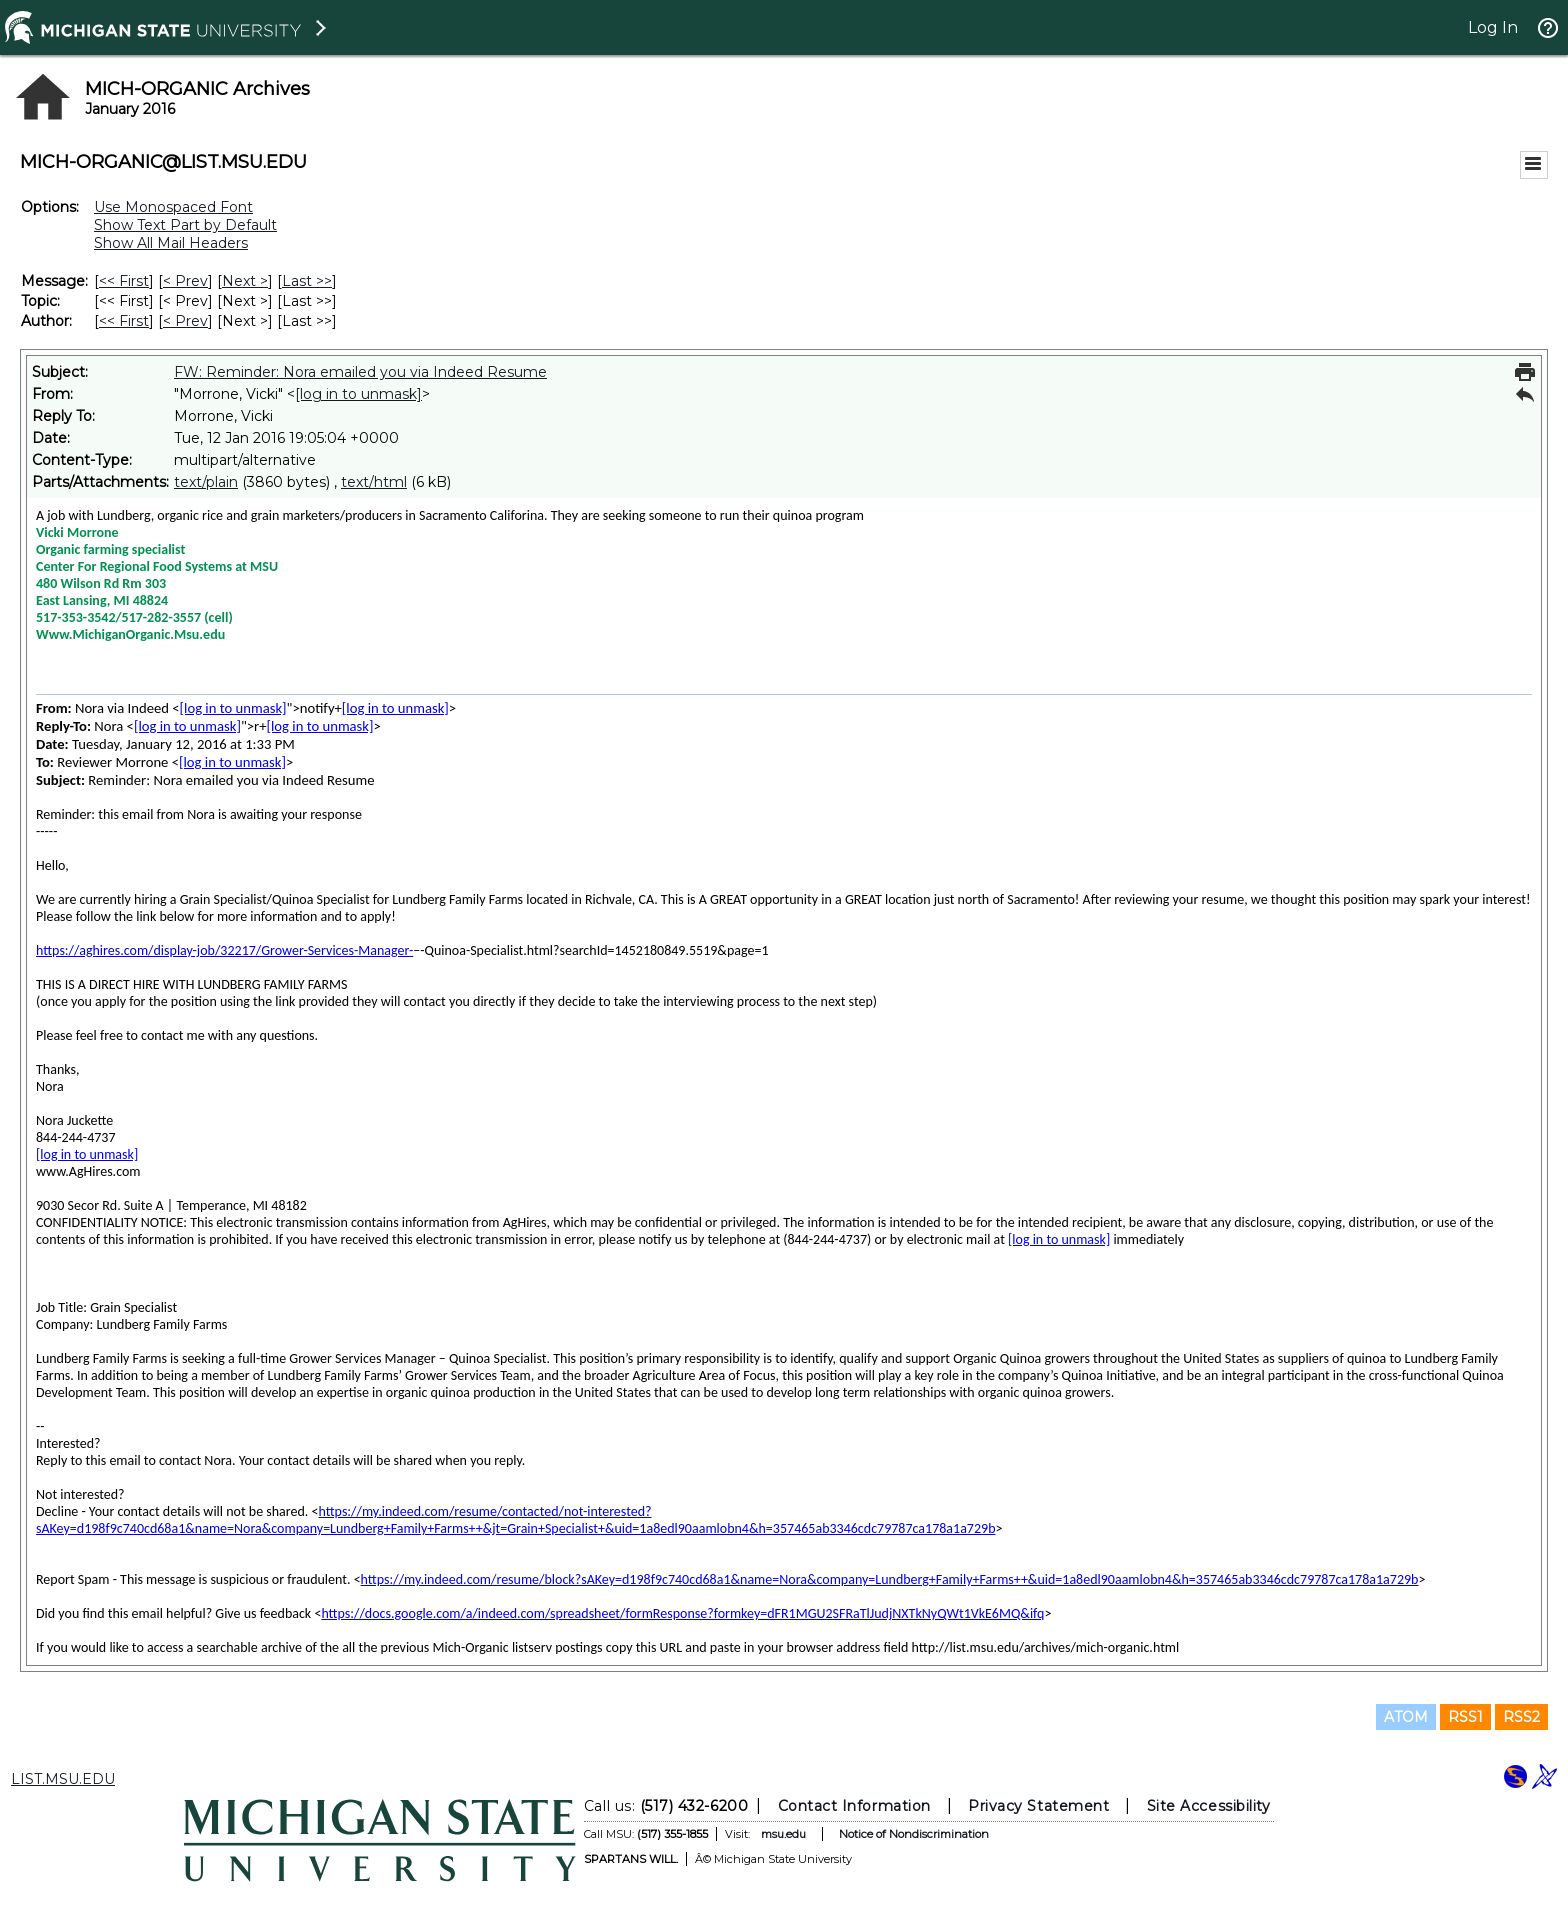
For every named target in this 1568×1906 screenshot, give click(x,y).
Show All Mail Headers (171, 243)
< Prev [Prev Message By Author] (185, 321)
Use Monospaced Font (173, 207)
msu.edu (783, 1834)
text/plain (206, 482)
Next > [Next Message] (245, 281)
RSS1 (1465, 1717)
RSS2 (1521, 1717)
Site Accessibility (1209, 1806)
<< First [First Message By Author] (124, 321)
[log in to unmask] (358, 394)
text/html (374, 482)
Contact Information (854, 1806)
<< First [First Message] (124, 281)
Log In (1493, 27)
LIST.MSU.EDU (63, 1779)
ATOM (1406, 1717)
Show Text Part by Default (185, 225)
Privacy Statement (1038, 1806)
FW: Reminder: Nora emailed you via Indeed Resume (360, 372)
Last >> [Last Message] (307, 281)
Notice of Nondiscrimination (914, 1834)
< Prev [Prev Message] (185, 281)
